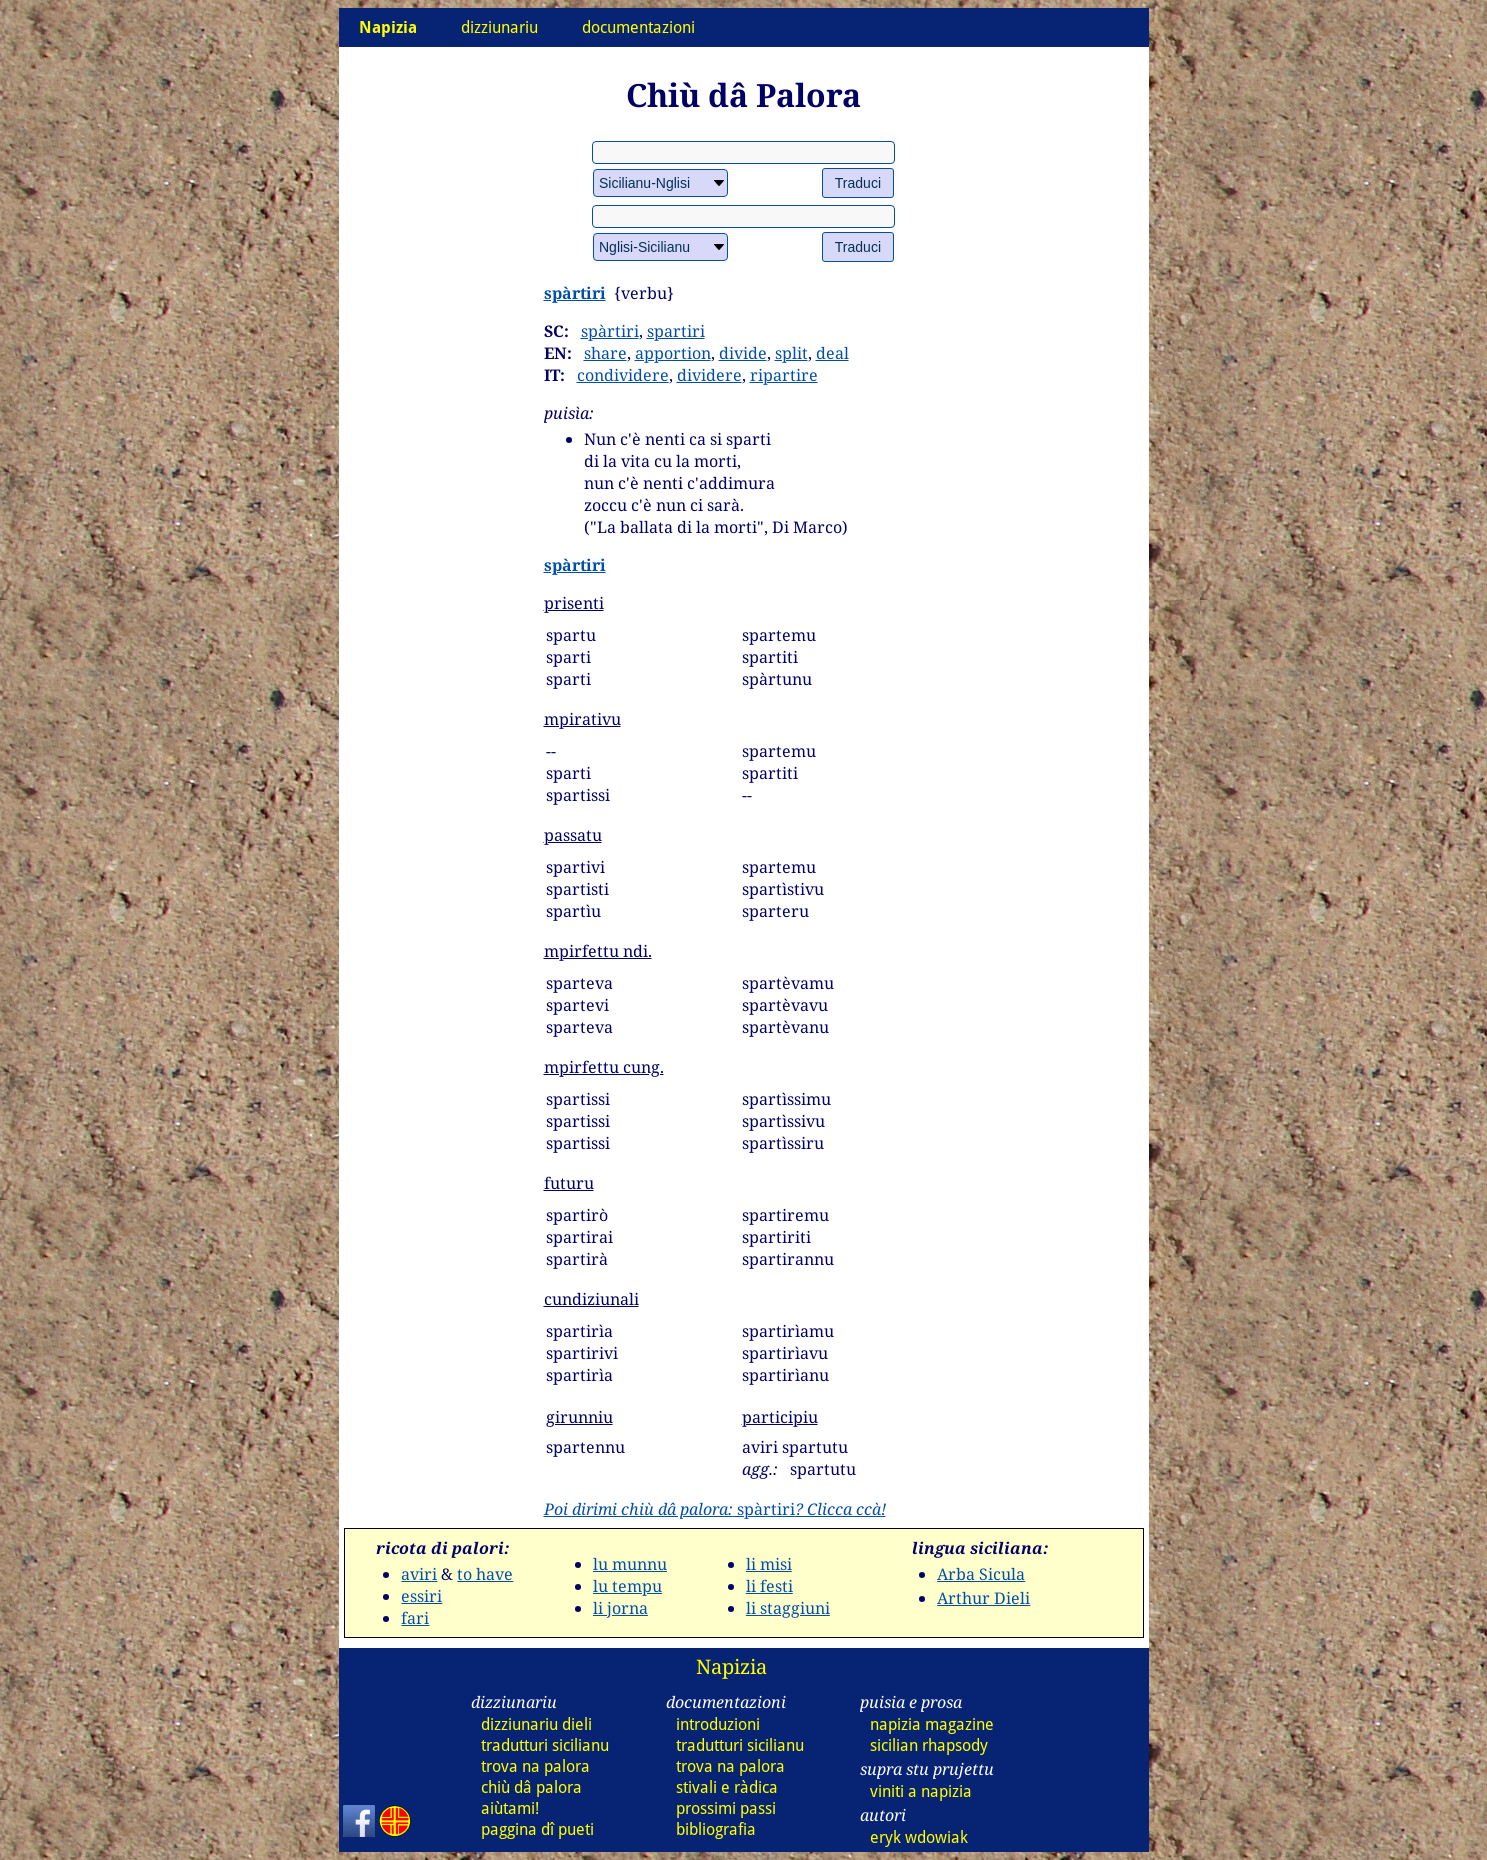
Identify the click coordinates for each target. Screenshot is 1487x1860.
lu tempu (627, 1586)
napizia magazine (932, 1724)
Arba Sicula (981, 1574)
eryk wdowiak (919, 1837)
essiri (421, 1596)
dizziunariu (499, 27)
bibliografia (716, 1829)
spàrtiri (575, 293)
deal (832, 353)
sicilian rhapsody (929, 1745)
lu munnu (630, 1564)
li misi (769, 1564)
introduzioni (718, 1724)
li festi (769, 1586)
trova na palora (535, 1766)
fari (415, 1618)
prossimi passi (726, 1808)
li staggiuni (788, 1608)
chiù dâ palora (531, 1787)
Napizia (731, 1666)
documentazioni (638, 27)
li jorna (620, 1608)
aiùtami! (510, 1808)
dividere (709, 375)
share (605, 353)
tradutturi (545, 1745)
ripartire (784, 375)
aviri (419, 1574)
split (791, 353)
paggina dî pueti (537, 1829)
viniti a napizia (921, 1791)
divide (743, 353)
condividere (623, 375)
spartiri (676, 331)
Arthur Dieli (983, 1598)
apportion (673, 353)
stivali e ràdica (727, 1787)
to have (485, 1574)
